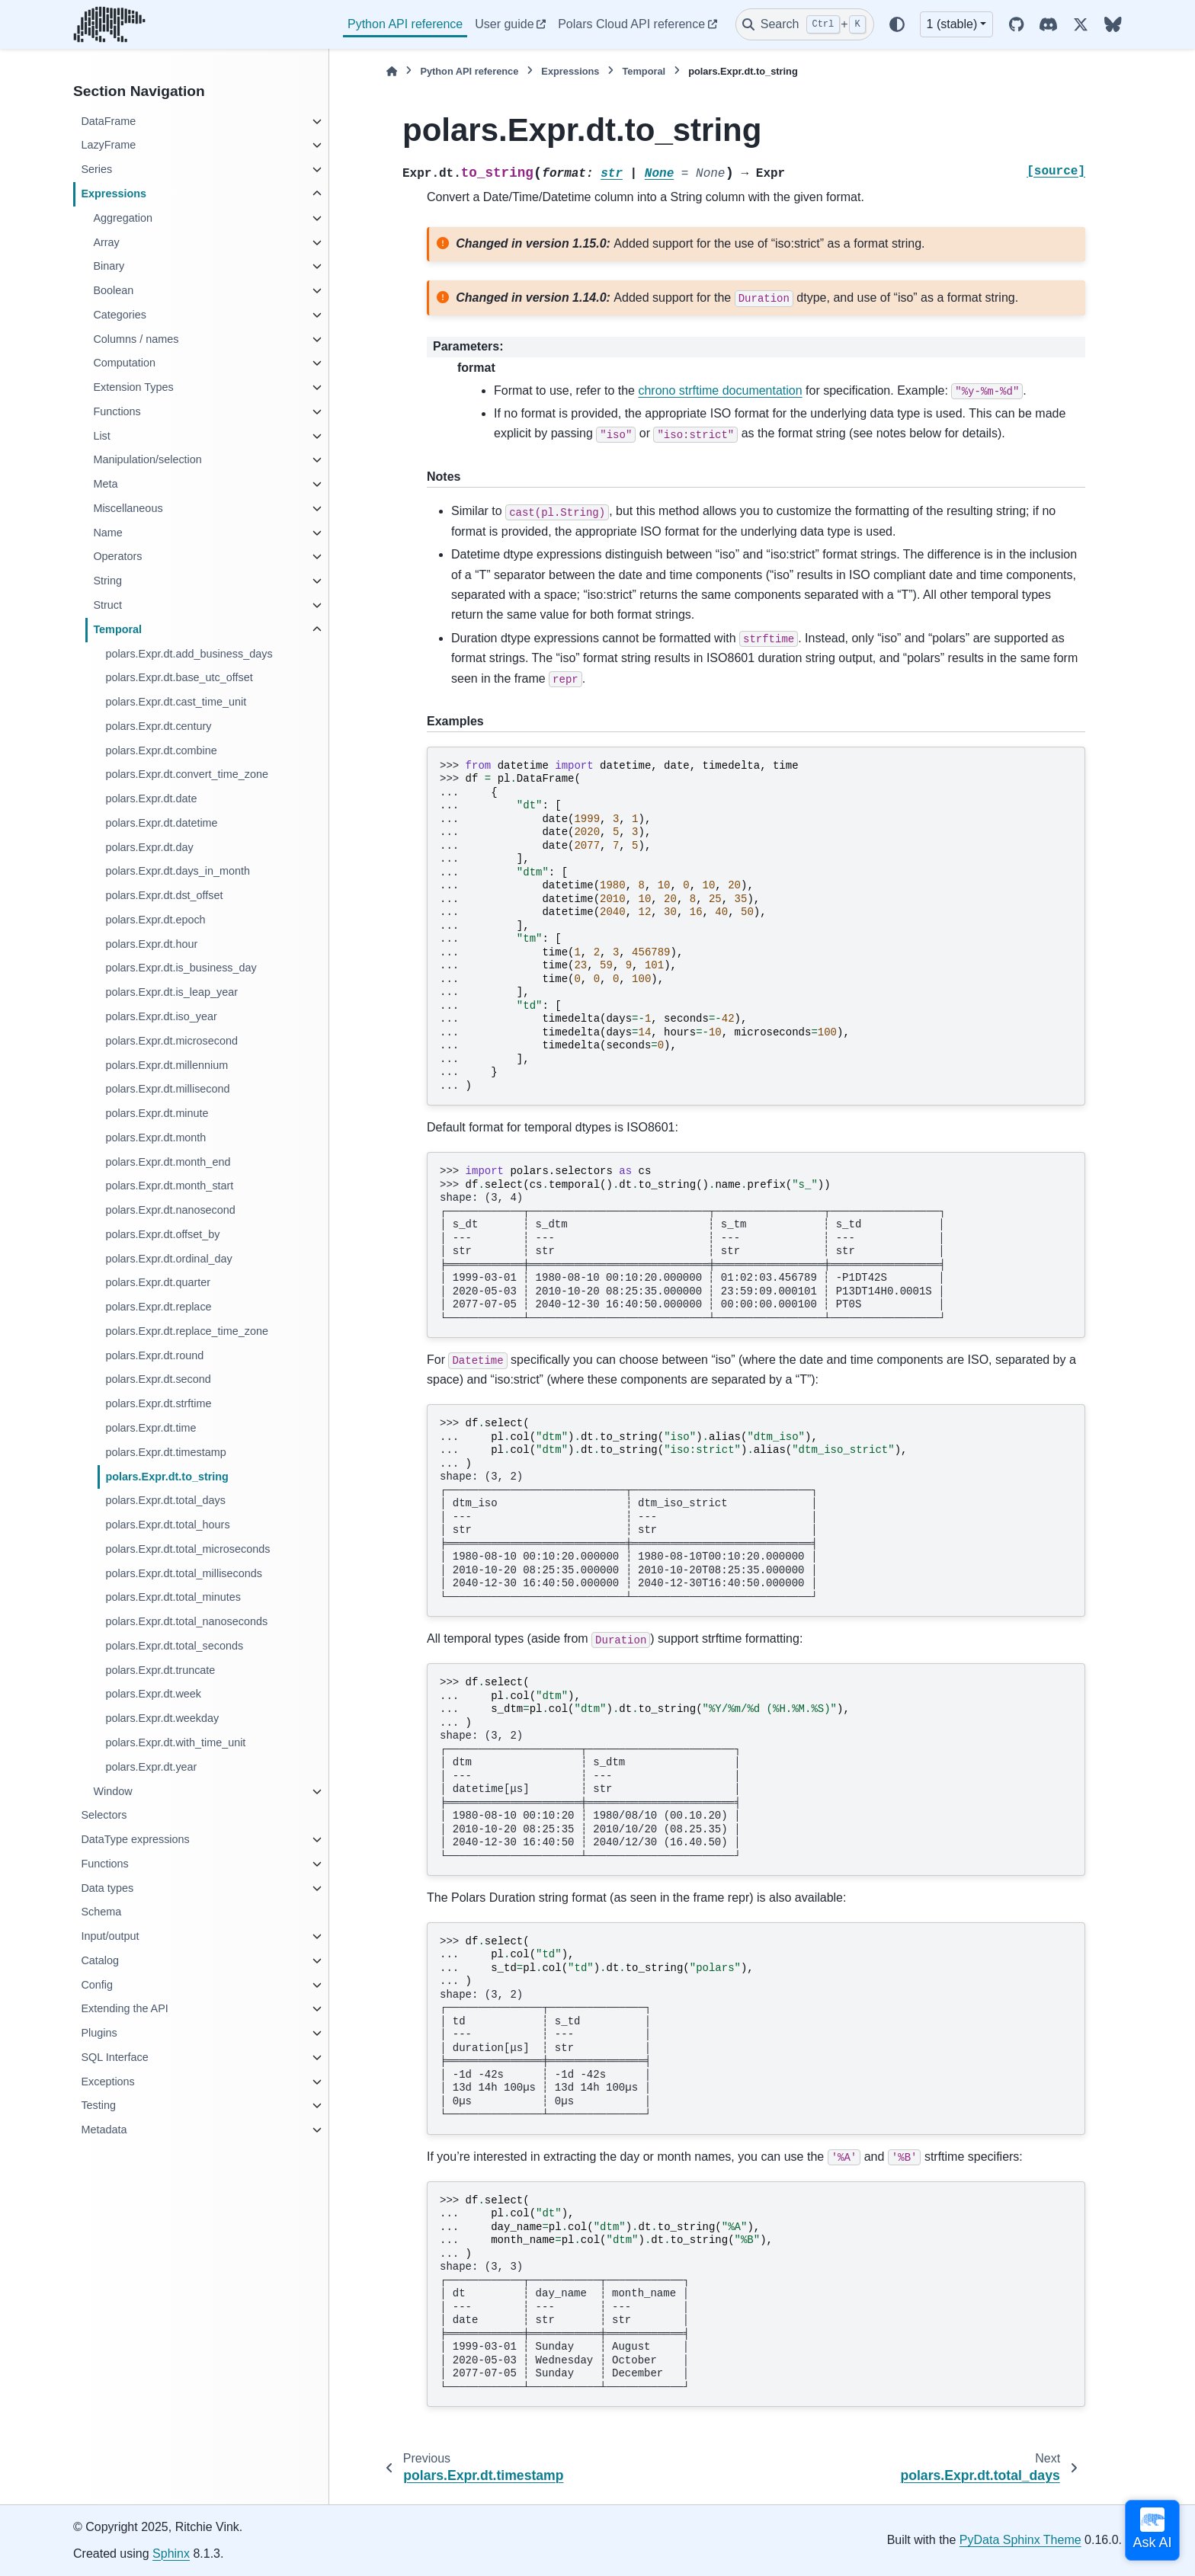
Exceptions (107, 2081)
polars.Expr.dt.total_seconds (174, 1646)
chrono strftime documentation (720, 390)
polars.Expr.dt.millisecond (167, 1089)
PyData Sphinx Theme (1020, 2539)
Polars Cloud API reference (631, 24)
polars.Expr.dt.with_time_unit (175, 1742)
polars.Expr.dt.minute (156, 1113)
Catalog (100, 1960)
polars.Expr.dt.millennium (166, 1065)
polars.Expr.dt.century (158, 726)
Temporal (117, 629)
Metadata (104, 2129)
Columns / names (135, 339)
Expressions (113, 193)
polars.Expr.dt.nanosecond (170, 1210)
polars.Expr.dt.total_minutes (173, 1597)
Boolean (113, 290)
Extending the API (124, 2008)
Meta (105, 484)
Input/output (110, 1936)
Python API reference (405, 24)
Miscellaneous (127, 508)
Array (106, 242)
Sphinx (171, 2553)
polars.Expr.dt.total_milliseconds (183, 1573)
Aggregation (122, 218)
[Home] (391, 71)
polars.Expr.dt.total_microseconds (187, 1549)
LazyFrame (108, 145)
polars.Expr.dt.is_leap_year (171, 992)
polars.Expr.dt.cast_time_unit (175, 702)
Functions (116, 411)
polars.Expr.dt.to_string (167, 1476)
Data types (107, 1888)
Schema (101, 1912)
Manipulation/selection (147, 459)
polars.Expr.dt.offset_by (162, 1234)
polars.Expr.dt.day (149, 847)
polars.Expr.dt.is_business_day (180, 968)
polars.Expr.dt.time (150, 1428)
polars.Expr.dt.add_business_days (188, 654)
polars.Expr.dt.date (151, 798)
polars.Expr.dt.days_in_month (177, 871)
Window (112, 1791)
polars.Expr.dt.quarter (157, 1282)
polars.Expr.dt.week (153, 1694)
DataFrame (108, 121)
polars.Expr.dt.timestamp (165, 1452)
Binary (108, 266)
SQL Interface (114, 2057)
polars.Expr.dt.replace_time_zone (186, 1331)
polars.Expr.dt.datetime (161, 823)
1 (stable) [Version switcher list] (952, 24)
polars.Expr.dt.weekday (162, 1718)
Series (96, 169)
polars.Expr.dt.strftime (158, 1403)
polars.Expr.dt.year (151, 1767)
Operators (117, 556)
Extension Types (133, 387)
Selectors (104, 1815)
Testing (98, 2105)
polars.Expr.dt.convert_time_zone (186, 774)
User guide (504, 24)
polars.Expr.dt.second (157, 1379)
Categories (119, 315)
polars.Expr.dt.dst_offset (164, 895)
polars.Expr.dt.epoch (155, 920)
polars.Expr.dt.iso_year (160, 1016)
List (101, 436)
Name (107, 532)
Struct (107, 605)
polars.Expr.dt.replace (158, 1307)
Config (97, 1985)
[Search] (804, 24)
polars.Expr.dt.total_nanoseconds (186, 1621)
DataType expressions (135, 1839)
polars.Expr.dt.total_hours (167, 1524)
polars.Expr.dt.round (154, 1355)
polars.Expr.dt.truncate (160, 1670)
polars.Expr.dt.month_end (167, 1162)
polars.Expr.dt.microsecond (171, 1041)
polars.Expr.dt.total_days (165, 1500)
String (107, 580)
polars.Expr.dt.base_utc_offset (178, 677)
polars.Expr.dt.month (155, 1137)
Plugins (99, 2033)
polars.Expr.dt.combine (160, 750)
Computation (124, 363)
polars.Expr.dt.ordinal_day (168, 1259)
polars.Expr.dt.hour (151, 944)
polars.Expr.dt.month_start (169, 1185)
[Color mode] (897, 24)
